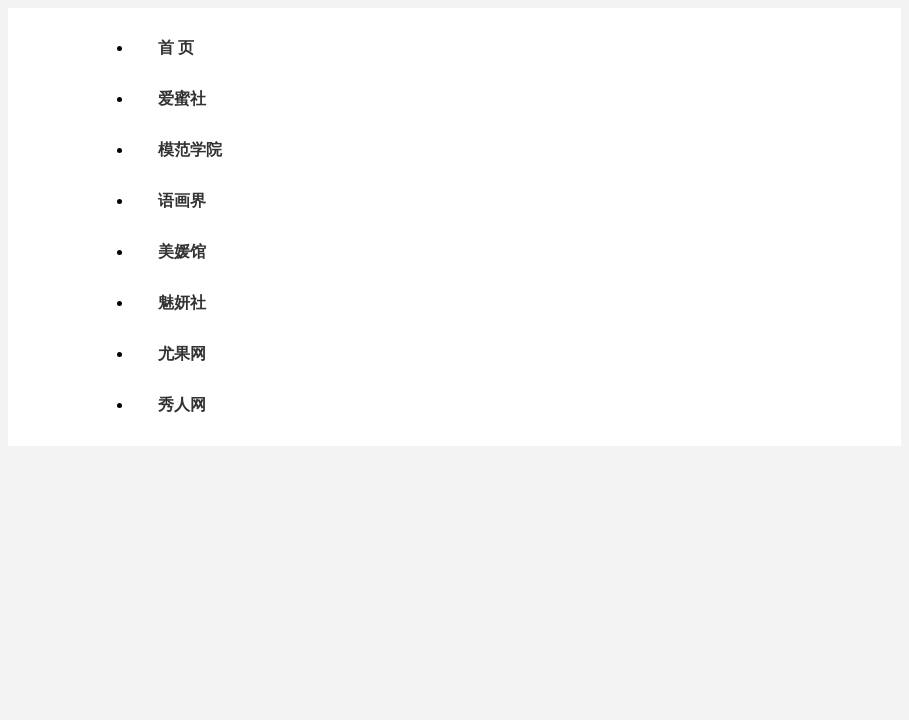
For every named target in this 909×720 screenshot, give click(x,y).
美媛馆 (182, 251)
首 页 (176, 47)
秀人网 (182, 404)
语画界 (182, 200)
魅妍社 (182, 302)
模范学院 (190, 149)
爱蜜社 (182, 98)
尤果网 (182, 353)
